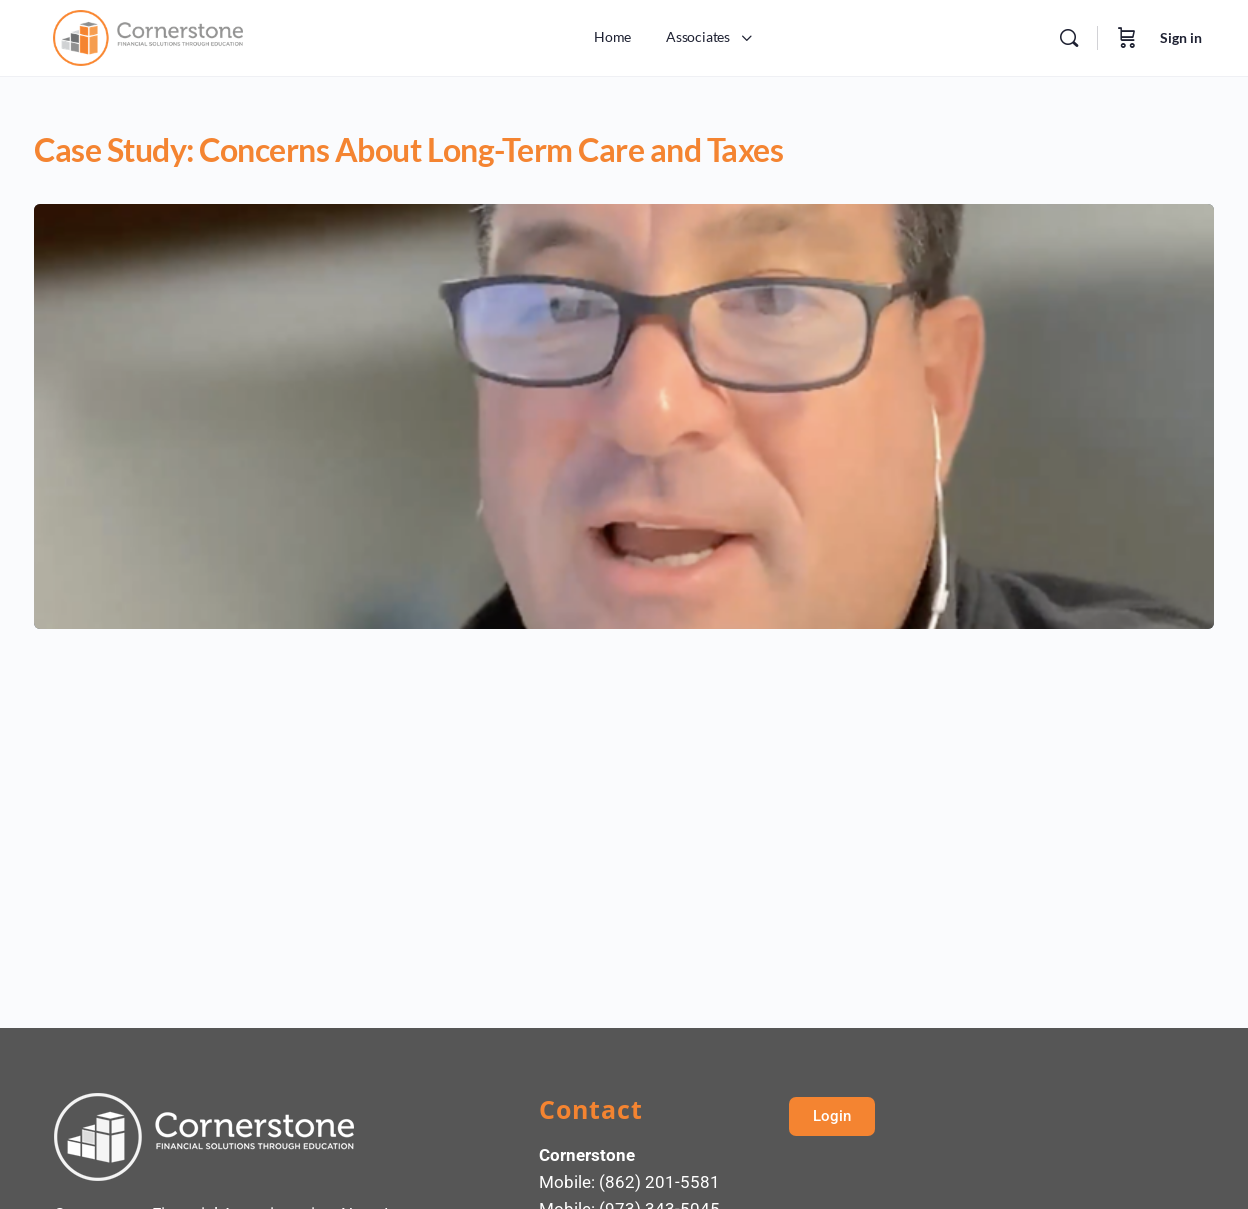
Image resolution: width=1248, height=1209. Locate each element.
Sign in (1181, 37)
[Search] (1069, 38)
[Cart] (1127, 38)
